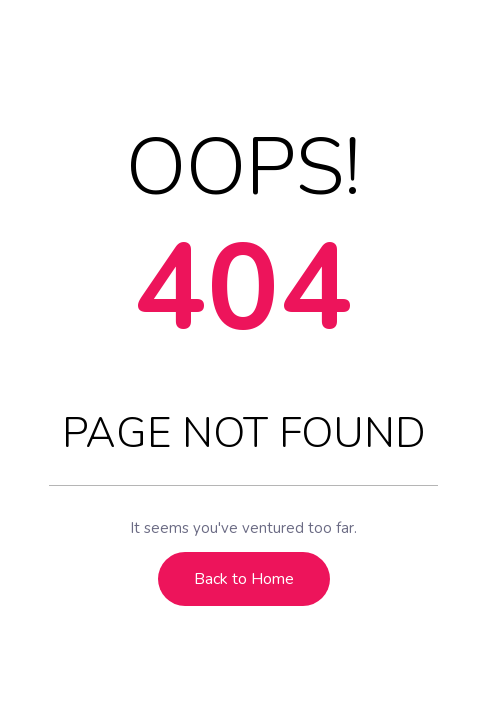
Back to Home (244, 579)
